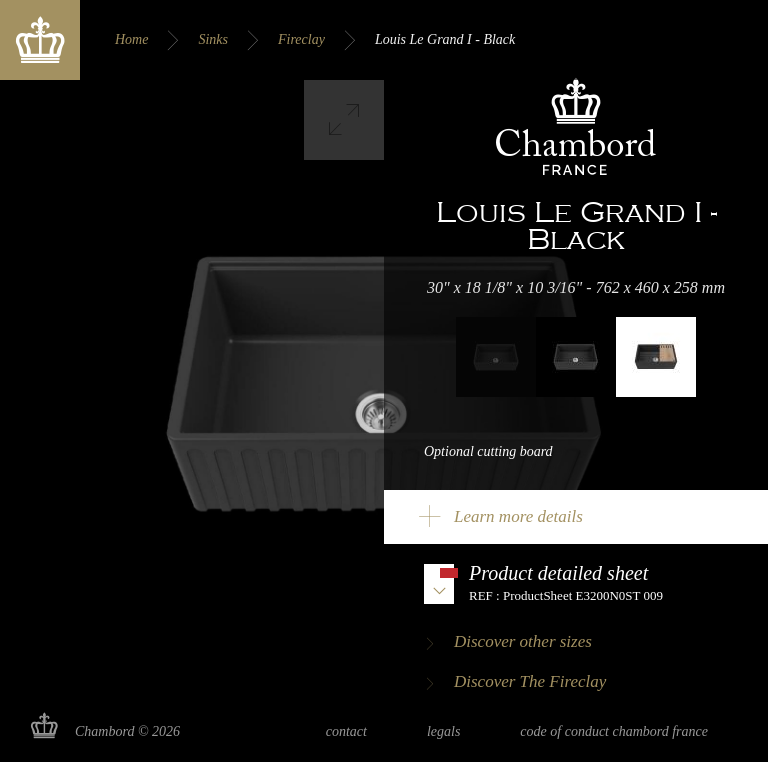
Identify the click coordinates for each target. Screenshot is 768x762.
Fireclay (301, 39)
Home (131, 39)
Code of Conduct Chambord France (614, 731)
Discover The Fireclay (530, 681)
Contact (346, 731)
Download (576, 583)
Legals (443, 731)
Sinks (213, 39)
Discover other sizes (523, 641)
